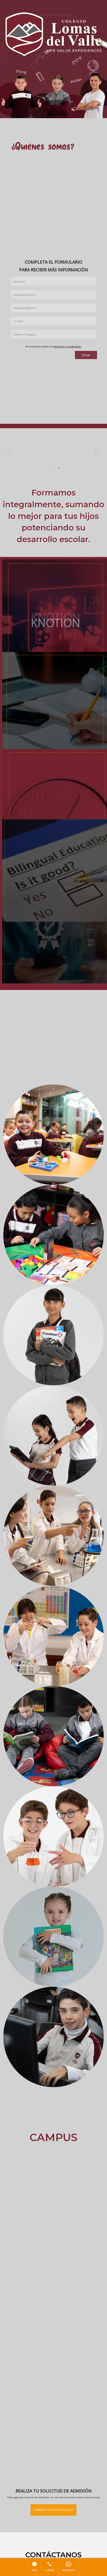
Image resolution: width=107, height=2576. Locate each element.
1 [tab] (52, 473)
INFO (34, 2566)
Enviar (86, 355)
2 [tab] (59, 473)
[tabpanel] (53, 452)
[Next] (95, 451)
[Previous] (8, 451)
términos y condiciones (67, 346)
